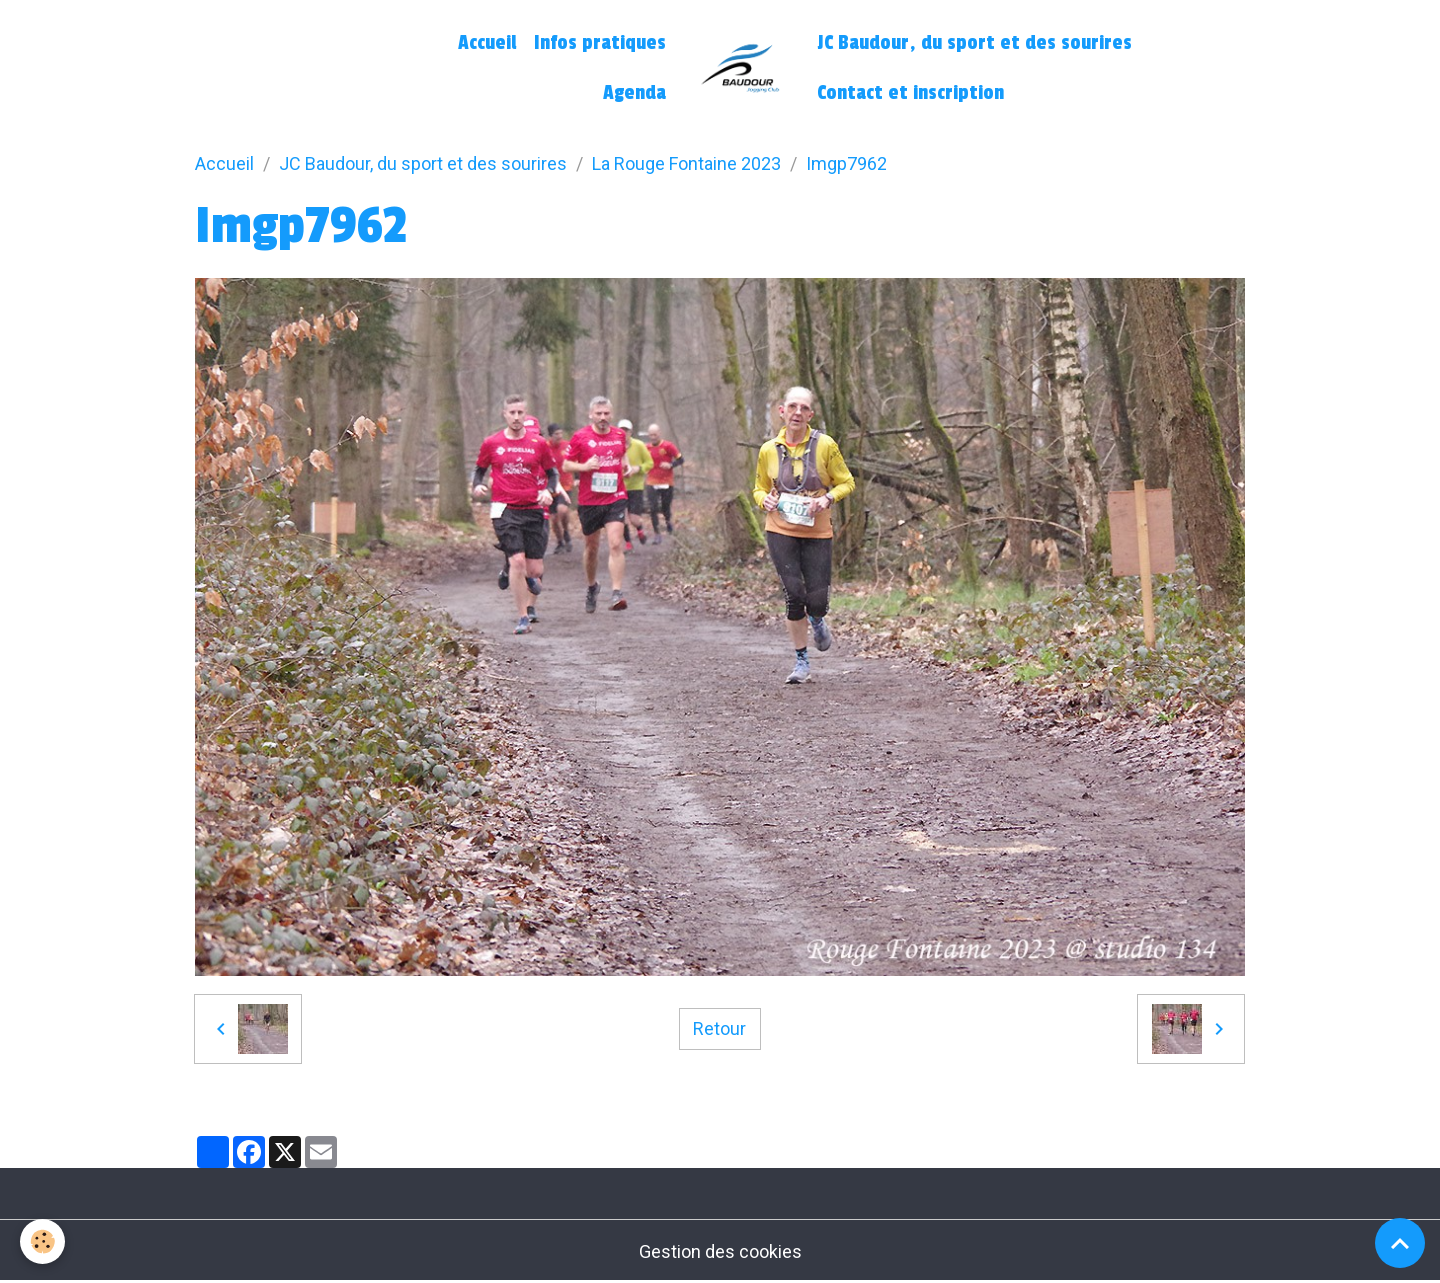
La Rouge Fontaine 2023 (686, 163)
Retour (719, 1028)
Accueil (487, 43)
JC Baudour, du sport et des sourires (974, 43)
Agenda (634, 93)
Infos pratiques (600, 43)
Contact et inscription (910, 93)
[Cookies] (42, 1241)
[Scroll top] (1400, 1243)
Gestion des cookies (720, 1251)
